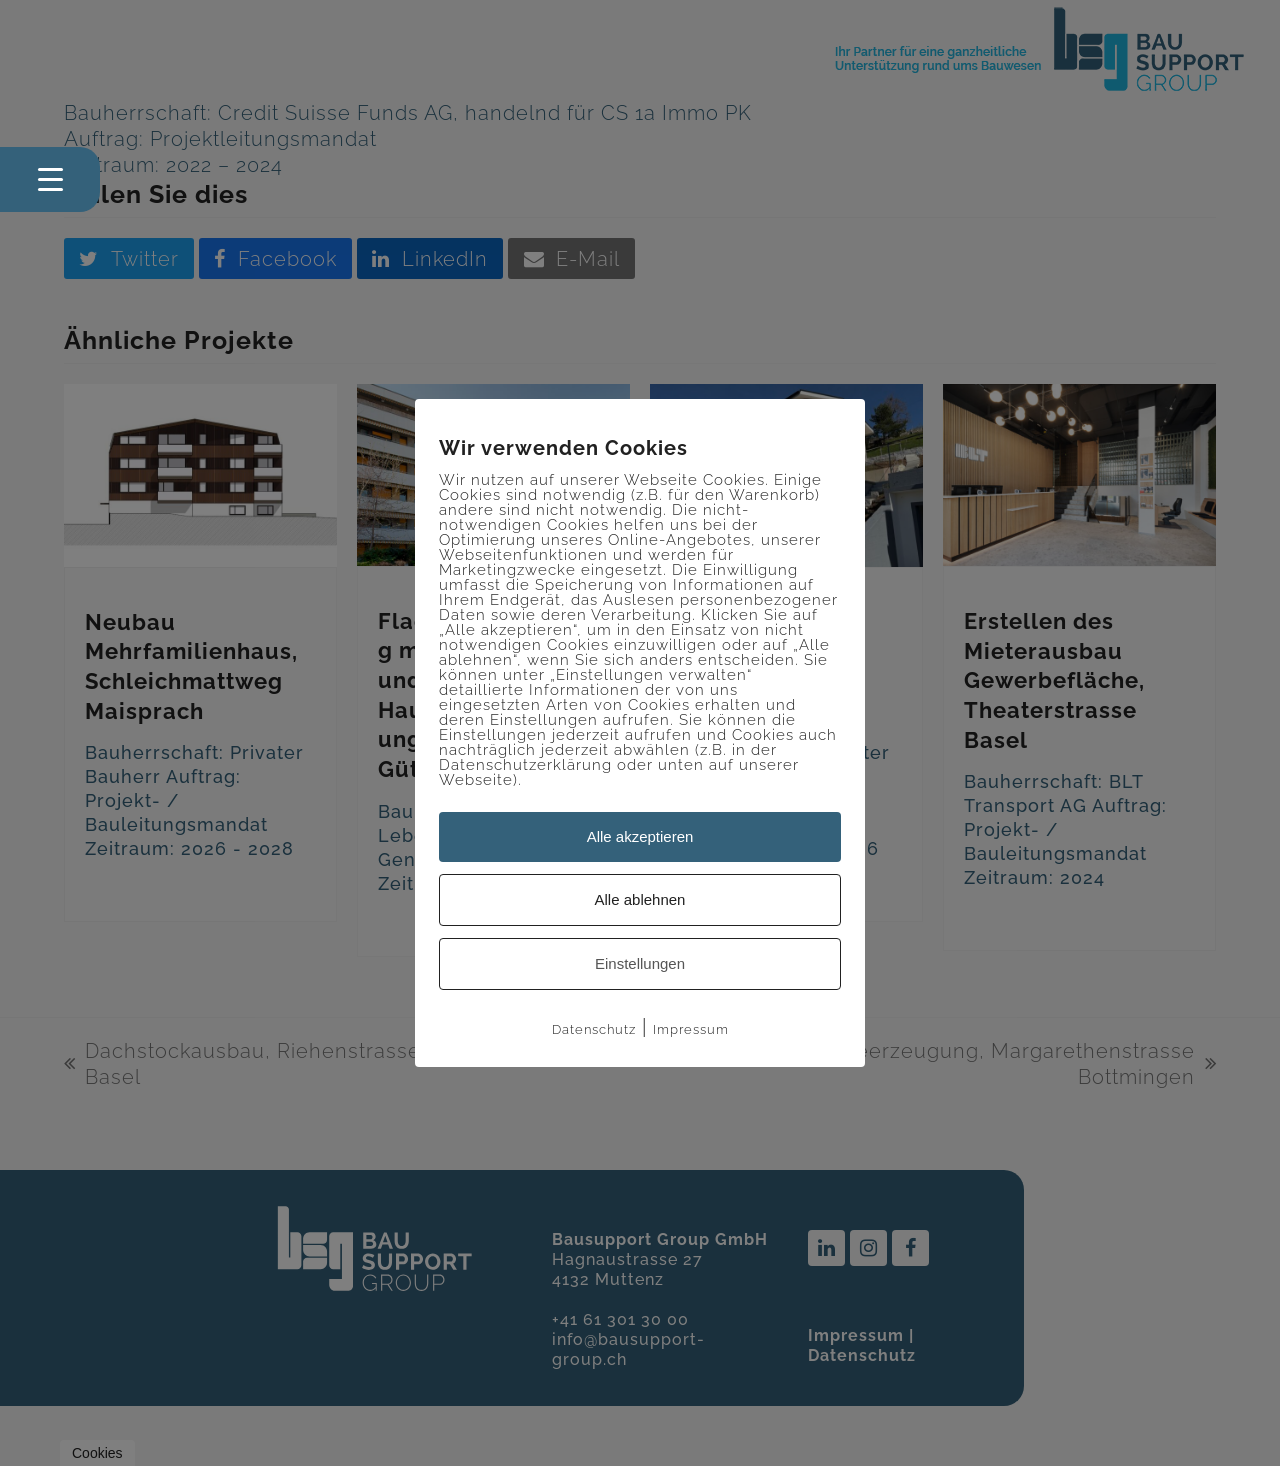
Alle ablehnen (640, 899)
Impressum (691, 1029)
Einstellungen (640, 963)
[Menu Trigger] (50, 179)
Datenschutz (594, 1029)
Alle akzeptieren (640, 836)
